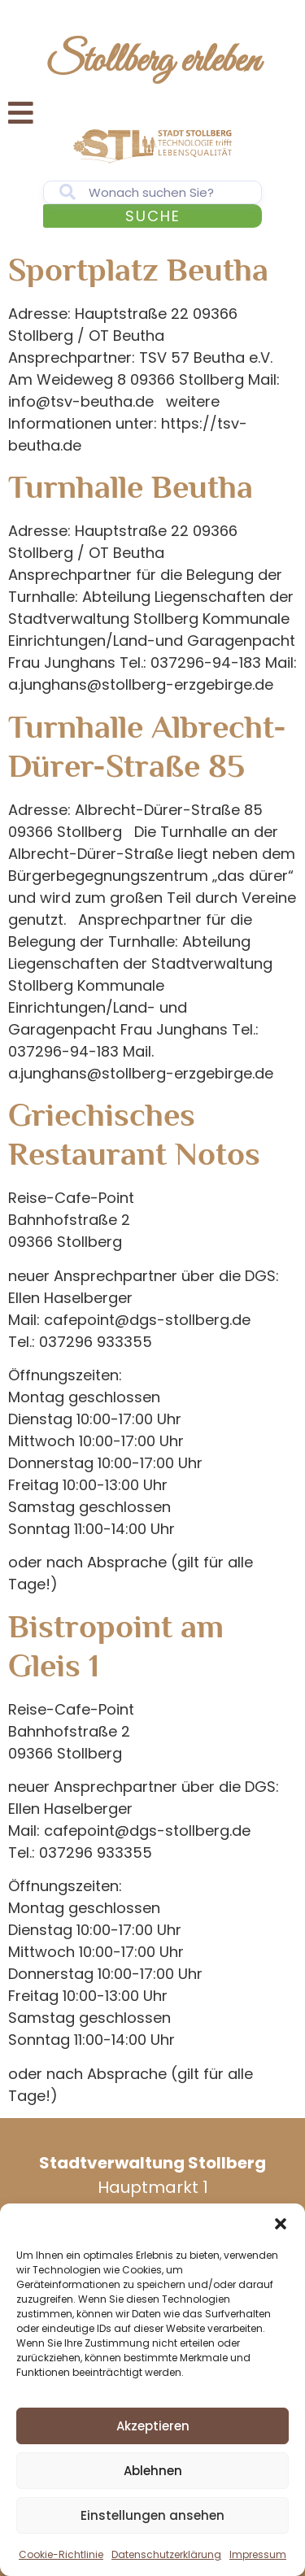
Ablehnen (153, 2470)
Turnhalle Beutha (130, 487)
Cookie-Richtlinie (61, 2554)
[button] (280, 2224)
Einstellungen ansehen (152, 2515)
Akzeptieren (153, 2425)
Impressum (257, 2554)
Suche (153, 216)
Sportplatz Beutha (138, 269)
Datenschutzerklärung (166, 2554)
